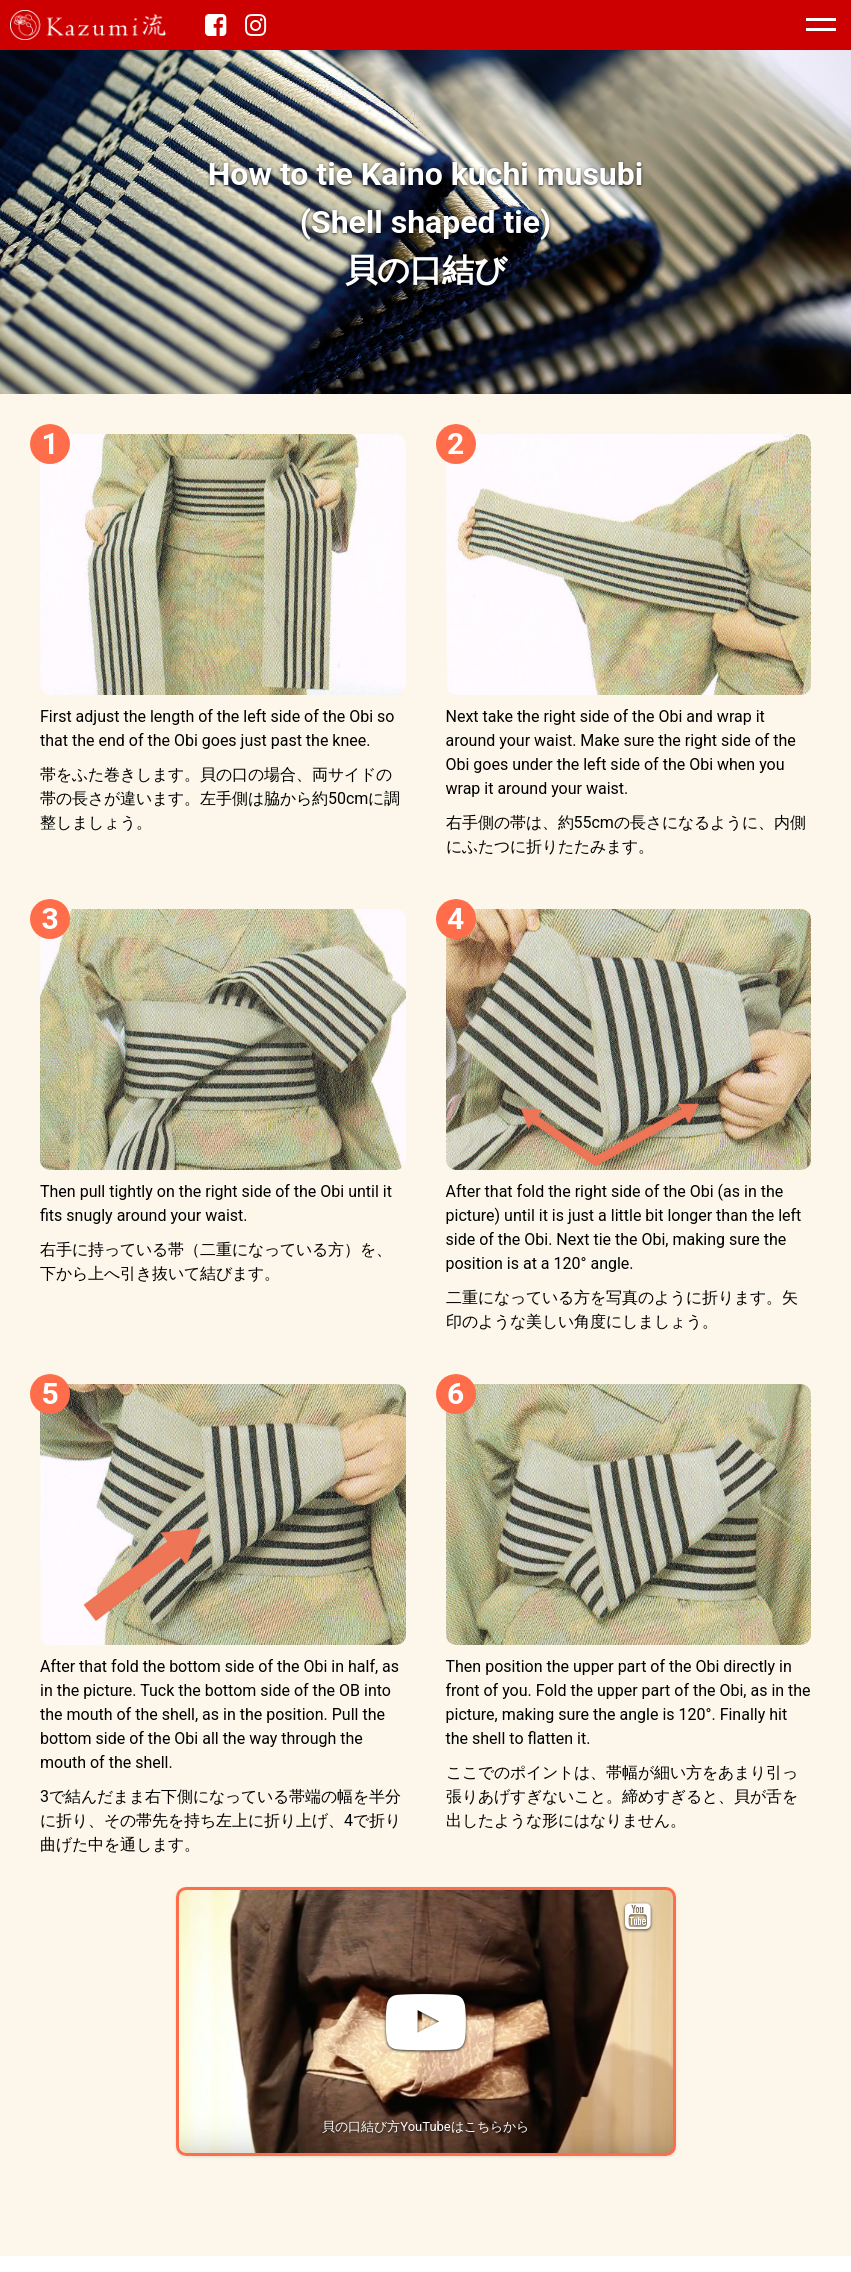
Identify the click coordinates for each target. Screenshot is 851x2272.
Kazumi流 (110, 25)
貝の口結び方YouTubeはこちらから (425, 2126)
